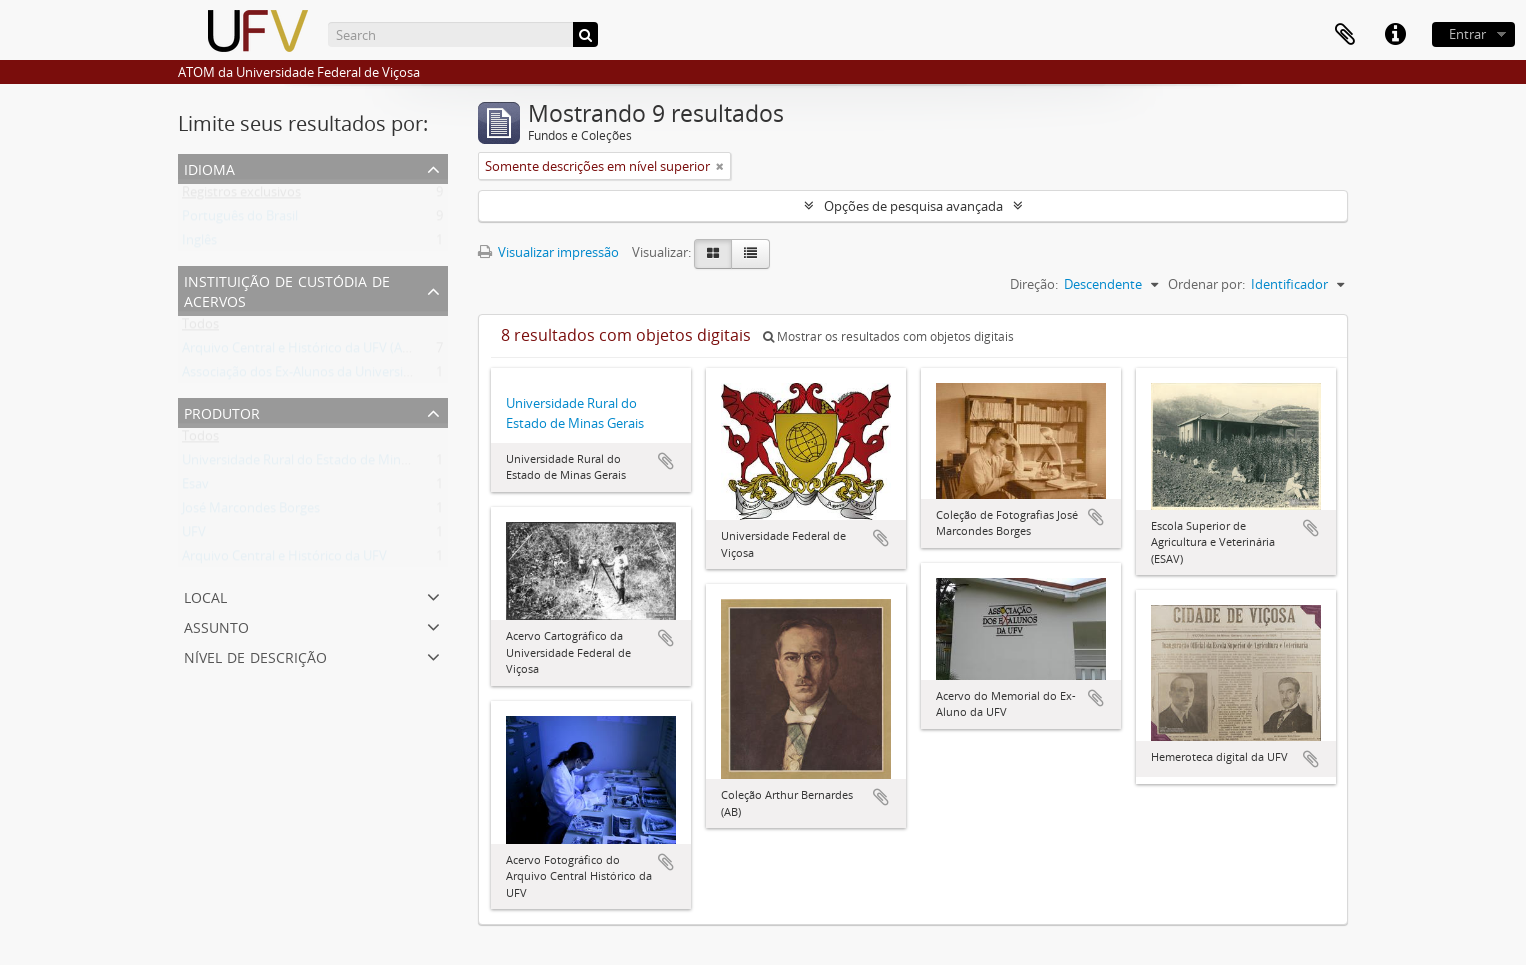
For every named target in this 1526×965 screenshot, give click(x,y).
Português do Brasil (240, 220)
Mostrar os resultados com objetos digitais (888, 336)
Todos (200, 328)
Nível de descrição (255, 655)
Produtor (222, 411)
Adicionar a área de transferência (666, 461)
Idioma (209, 167)
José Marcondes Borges (251, 512)
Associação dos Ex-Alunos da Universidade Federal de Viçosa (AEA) (377, 376)
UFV (194, 536)
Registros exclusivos (241, 196)
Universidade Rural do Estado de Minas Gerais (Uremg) (343, 464)
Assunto (216, 625)
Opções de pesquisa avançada (913, 206)
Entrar (1467, 34)
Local (205, 595)
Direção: (1034, 284)
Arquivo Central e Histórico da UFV (284, 560)
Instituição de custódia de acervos (287, 289)
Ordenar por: (1206, 284)
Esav (195, 488)
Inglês (199, 244)
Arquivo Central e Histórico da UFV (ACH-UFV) (317, 352)
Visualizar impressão (548, 252)
